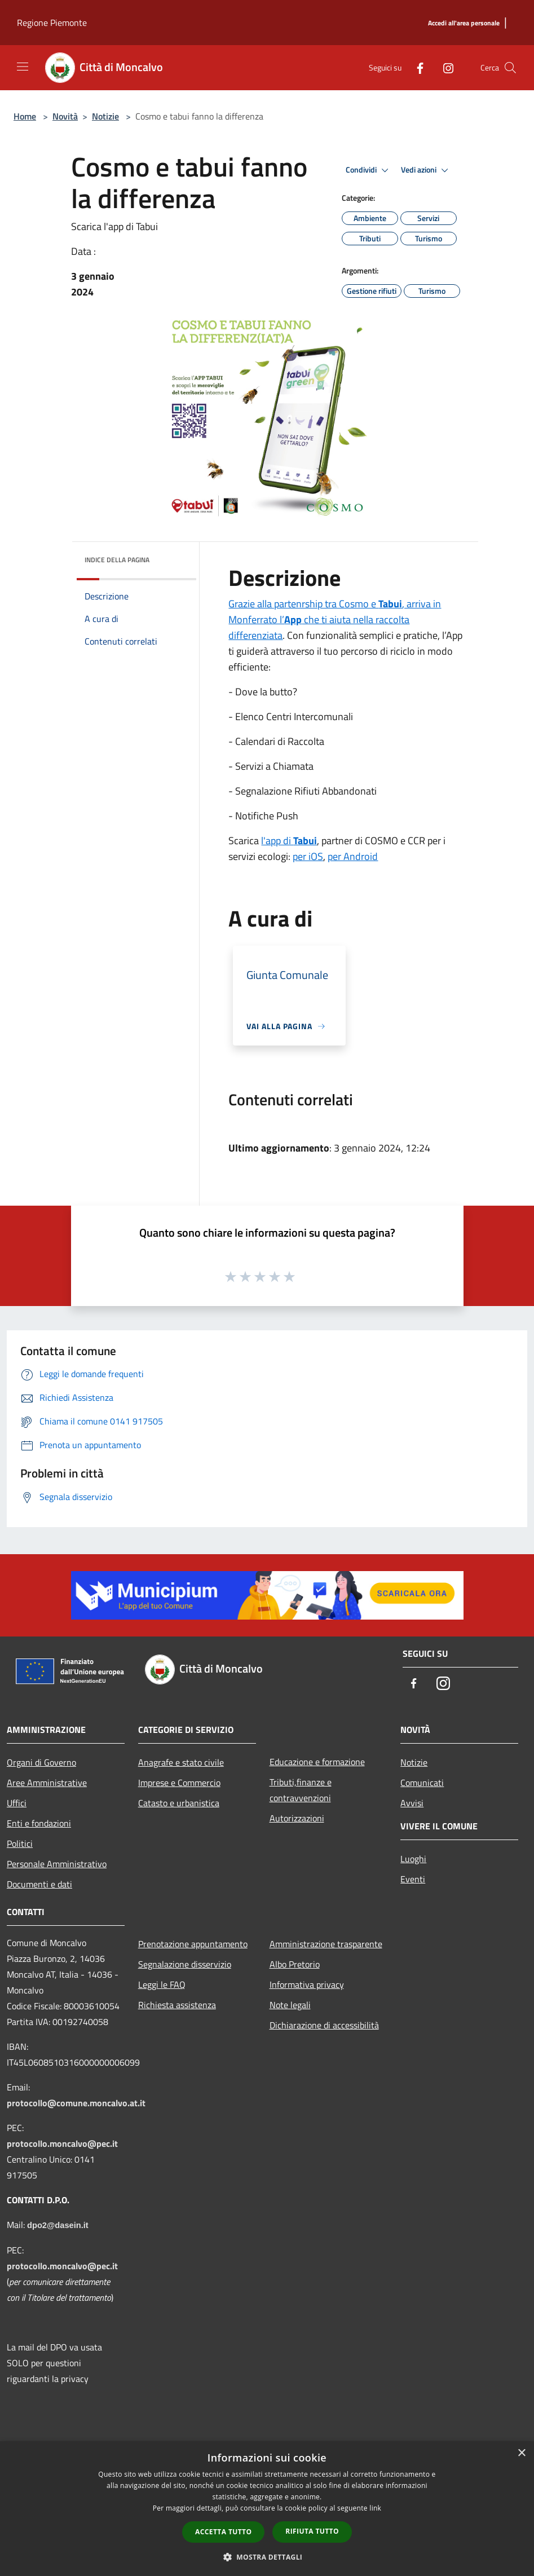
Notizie (105, 116)
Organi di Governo (41, 1762)
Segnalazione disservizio (184, 1964)
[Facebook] (415, 67)
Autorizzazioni (297, 1818)
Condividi (369, 170)
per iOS (308, 856)
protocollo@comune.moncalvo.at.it (76, 2103)
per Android (353, 856)
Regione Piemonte (52, 22)
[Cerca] (510, 67)
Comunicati (422, 1782)
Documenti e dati (39, 1884)
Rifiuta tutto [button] (312, 2531)
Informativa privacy (307, 1984)
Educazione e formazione (317, 1761)
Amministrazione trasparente (326, 1944)
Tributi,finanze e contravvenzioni (301, 1790)
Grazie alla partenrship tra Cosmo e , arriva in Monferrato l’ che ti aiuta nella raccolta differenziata (334, 619)
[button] (267, 2556)
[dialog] (267, 2508)
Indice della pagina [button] (117, 559)
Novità (65, 116)
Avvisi (411, 1803)
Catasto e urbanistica (178, 1803)
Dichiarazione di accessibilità (324, 2025)
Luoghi (413, 1858)
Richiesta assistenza (177, 2005)
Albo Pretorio (295, 1964)
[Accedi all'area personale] (464, 23)
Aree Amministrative (47, 1782)
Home (25, 116)
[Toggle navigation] (22, 66)
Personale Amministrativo (57, 1864)
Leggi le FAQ (162, 1984)
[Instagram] (444, 67)
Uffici (17, 1803)
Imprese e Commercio (179, 1782)
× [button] (521, 2453)
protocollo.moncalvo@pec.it (62, 2143)
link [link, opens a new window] (375, 2508)
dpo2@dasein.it (58, 2225)
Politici (20, 1843)
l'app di (289, 840)
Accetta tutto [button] (223, 2532)
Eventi (412, 1879)
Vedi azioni (426, 170)
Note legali (290, 2005)
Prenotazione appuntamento (193, 1944)
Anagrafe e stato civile (181, 1762)
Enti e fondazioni (39, 1823)
